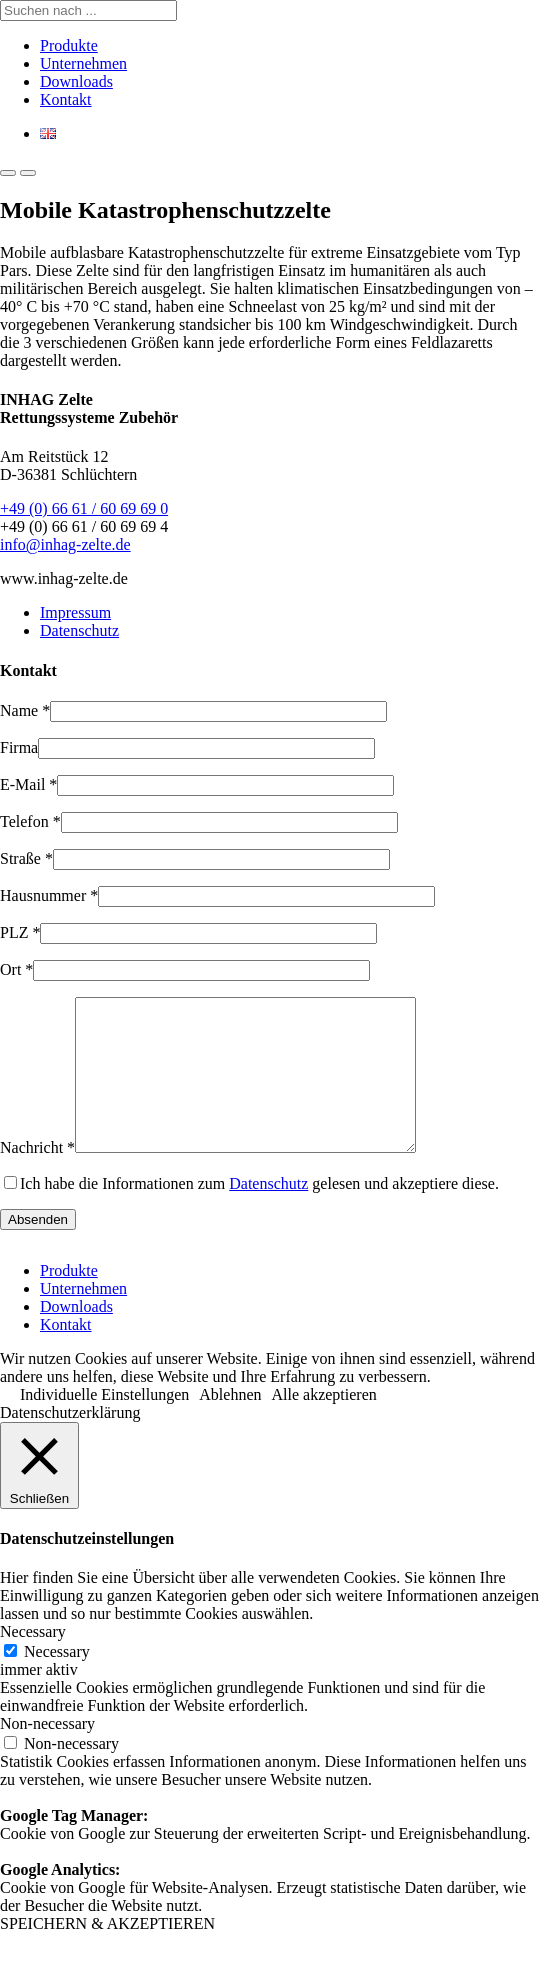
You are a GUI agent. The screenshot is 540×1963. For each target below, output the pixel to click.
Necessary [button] (33, 1661)
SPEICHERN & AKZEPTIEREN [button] (107, 1953)
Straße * (26, 858)
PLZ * (20, 932)
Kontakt (66, 99)
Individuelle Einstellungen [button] (104, 1424)
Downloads (76, 81)
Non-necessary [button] (47, 1753)
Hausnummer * (49, 895)
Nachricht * (37, 1177)
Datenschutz (79, 630)
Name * (25, 710)
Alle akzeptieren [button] (324, 1424)
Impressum (75, 612)
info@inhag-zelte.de (65, 544)
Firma (19, 747)
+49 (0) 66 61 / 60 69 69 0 (84, 508)
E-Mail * (28, 784)
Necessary (57, 1681)
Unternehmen (83, 63)
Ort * (16, 969)
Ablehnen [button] (230, 1424)
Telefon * (30, 821)
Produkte (69, 45)
